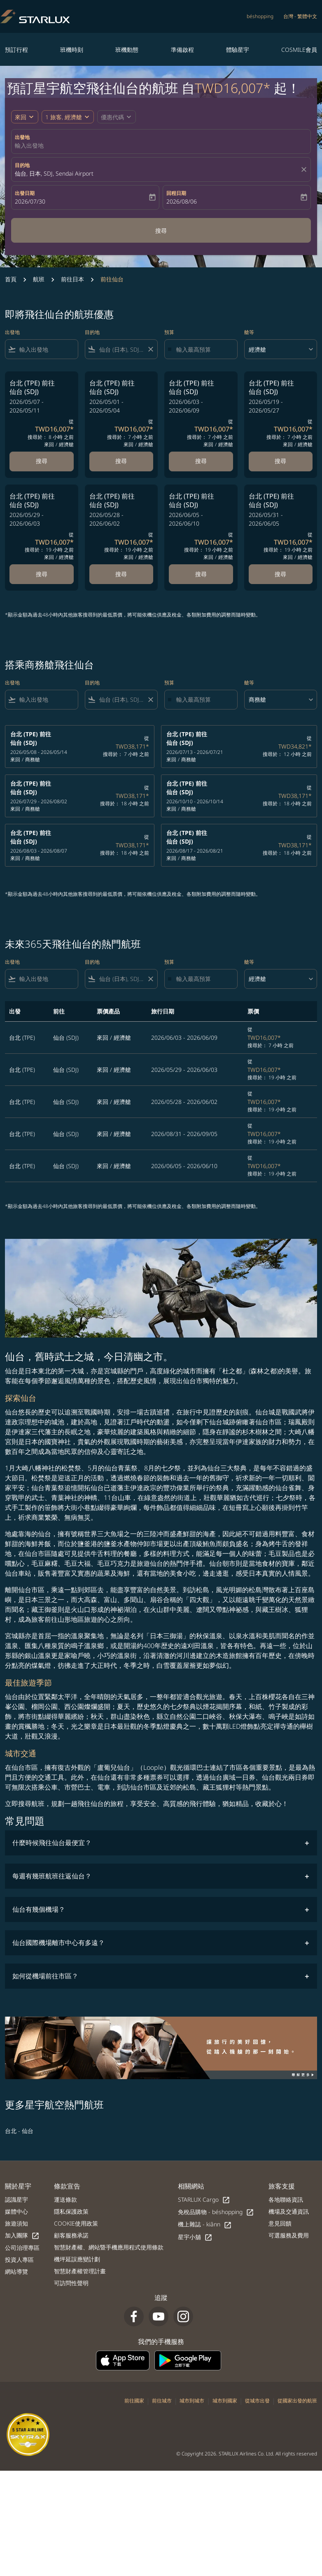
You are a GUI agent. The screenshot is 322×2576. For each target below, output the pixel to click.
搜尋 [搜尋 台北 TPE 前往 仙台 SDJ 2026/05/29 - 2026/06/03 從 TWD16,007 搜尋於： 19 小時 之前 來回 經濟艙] (41, 574)
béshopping (260, 16)
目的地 (22, 165)
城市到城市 (192, 2400)
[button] (68, 116)
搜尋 (161, 230)
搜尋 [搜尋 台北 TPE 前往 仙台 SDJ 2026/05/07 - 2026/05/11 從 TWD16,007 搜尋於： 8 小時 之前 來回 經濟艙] (41, 461)
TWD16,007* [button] (233, 88)
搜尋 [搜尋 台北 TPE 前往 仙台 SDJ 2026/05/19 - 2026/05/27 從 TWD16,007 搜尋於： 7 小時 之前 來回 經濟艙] (280, 461)
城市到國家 (224, 2400)
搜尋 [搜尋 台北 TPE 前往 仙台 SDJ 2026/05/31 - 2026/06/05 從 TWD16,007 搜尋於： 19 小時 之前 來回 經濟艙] (280, 574)
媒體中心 (16, 2211)
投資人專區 (19, 2259)
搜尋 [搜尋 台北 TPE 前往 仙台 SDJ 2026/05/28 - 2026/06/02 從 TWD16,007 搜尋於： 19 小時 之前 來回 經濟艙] (121, 574)
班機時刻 (71, 49)
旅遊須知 (16, 2223)
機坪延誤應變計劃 (77, 2259)
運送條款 (65, 2199)
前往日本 (72, 279)
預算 (169, 332)
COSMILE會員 (299, 49)
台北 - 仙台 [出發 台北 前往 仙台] (19, 2131)
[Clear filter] (150, 349)
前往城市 (162, 2400)
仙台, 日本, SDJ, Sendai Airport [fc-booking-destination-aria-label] (54, 173)
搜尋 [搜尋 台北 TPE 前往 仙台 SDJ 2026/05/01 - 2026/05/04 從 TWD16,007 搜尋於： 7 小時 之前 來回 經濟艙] (121, 461)
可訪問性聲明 (71, 2283)
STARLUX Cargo (204, 2200)
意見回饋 (280, 2223)
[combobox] (47, 349)
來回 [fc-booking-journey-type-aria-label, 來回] (20, 117)
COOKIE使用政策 (76, 2223)
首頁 (10, 279)
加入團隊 (22, 2235)
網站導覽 (16, 2271)
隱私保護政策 (71, 2211)
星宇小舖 (195, 2237)
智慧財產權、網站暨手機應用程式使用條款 (108, 2247)
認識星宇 (16, 2199)
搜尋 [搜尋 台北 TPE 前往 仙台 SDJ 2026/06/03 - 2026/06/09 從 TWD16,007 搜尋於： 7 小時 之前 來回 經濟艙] (201, 461)
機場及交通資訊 (288, 2211)
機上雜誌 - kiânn (205, 2224)
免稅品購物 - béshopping (216, 2212)
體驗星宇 (237, 49)
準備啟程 (182, 49)
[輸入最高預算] (202, 349)
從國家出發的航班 (297, 2400)
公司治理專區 (22, 2247)
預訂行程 (16, 49)
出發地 (22, 137)
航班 (38, 279)
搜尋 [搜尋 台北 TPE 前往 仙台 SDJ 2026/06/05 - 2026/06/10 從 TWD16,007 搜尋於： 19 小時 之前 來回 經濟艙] (201, 574)
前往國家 (134, 2400)
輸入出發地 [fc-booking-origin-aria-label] (29, 145)
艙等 (249, 332)
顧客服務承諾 (71, 2235)
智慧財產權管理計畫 (80, 2271)
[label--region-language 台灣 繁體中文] (300, 16)
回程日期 (176, 193)
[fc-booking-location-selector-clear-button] (305, 169)
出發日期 (25, 193)
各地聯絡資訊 (285, 2199)
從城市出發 (257, 2400)
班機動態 (126, 49)
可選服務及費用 (288, 2235)
